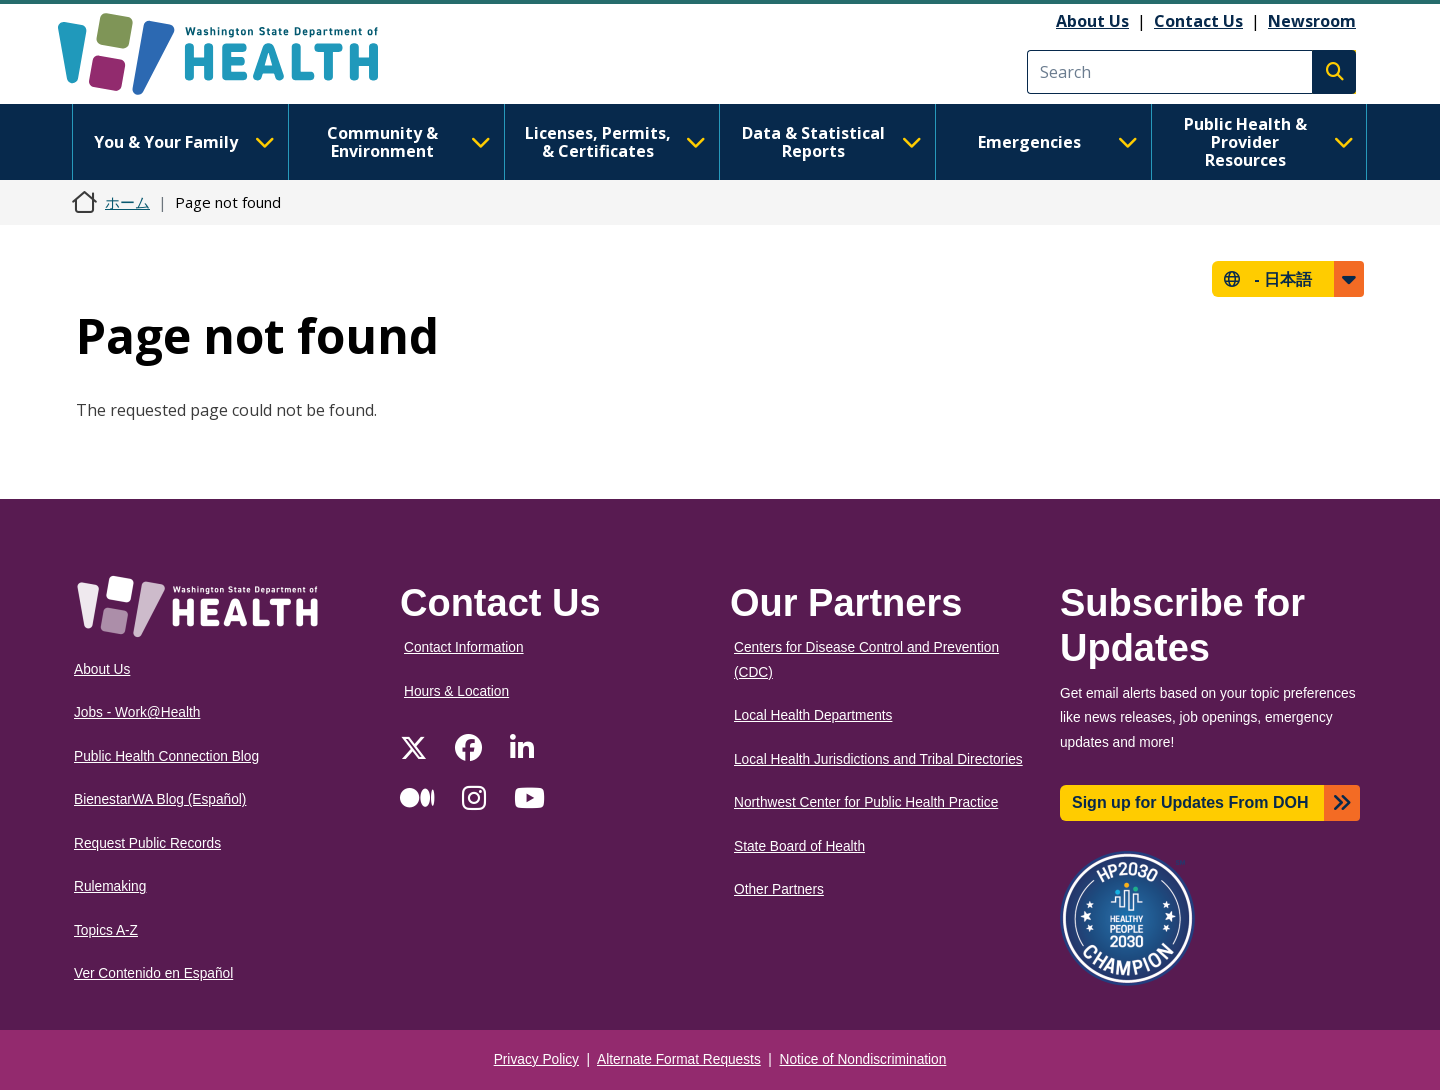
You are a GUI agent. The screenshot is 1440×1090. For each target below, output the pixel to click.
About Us (1092, 21)
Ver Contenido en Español (153, 973)
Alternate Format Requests (679, 1059)
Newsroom (1312, 21)
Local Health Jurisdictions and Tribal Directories (878, 759)
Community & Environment (409, 142)
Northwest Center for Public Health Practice (866, 802)
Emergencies (1058, 142)
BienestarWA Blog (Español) (160, 799)
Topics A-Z (106, 930)
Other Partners (779, 889)
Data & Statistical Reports (832, 142)
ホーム (127, 202)
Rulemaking (110, 886)
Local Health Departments (813, 715)
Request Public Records (147, 843)
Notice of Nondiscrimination (863, 1059)
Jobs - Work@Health (137, 712)
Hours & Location (456, 691)
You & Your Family (184, 142)
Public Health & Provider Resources (1269, 142)
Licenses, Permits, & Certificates (615, 142)
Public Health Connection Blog (166, 756)
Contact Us (1198, 21)
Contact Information (464, 647)
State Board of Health (799, 846)
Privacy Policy (536, 1059)
